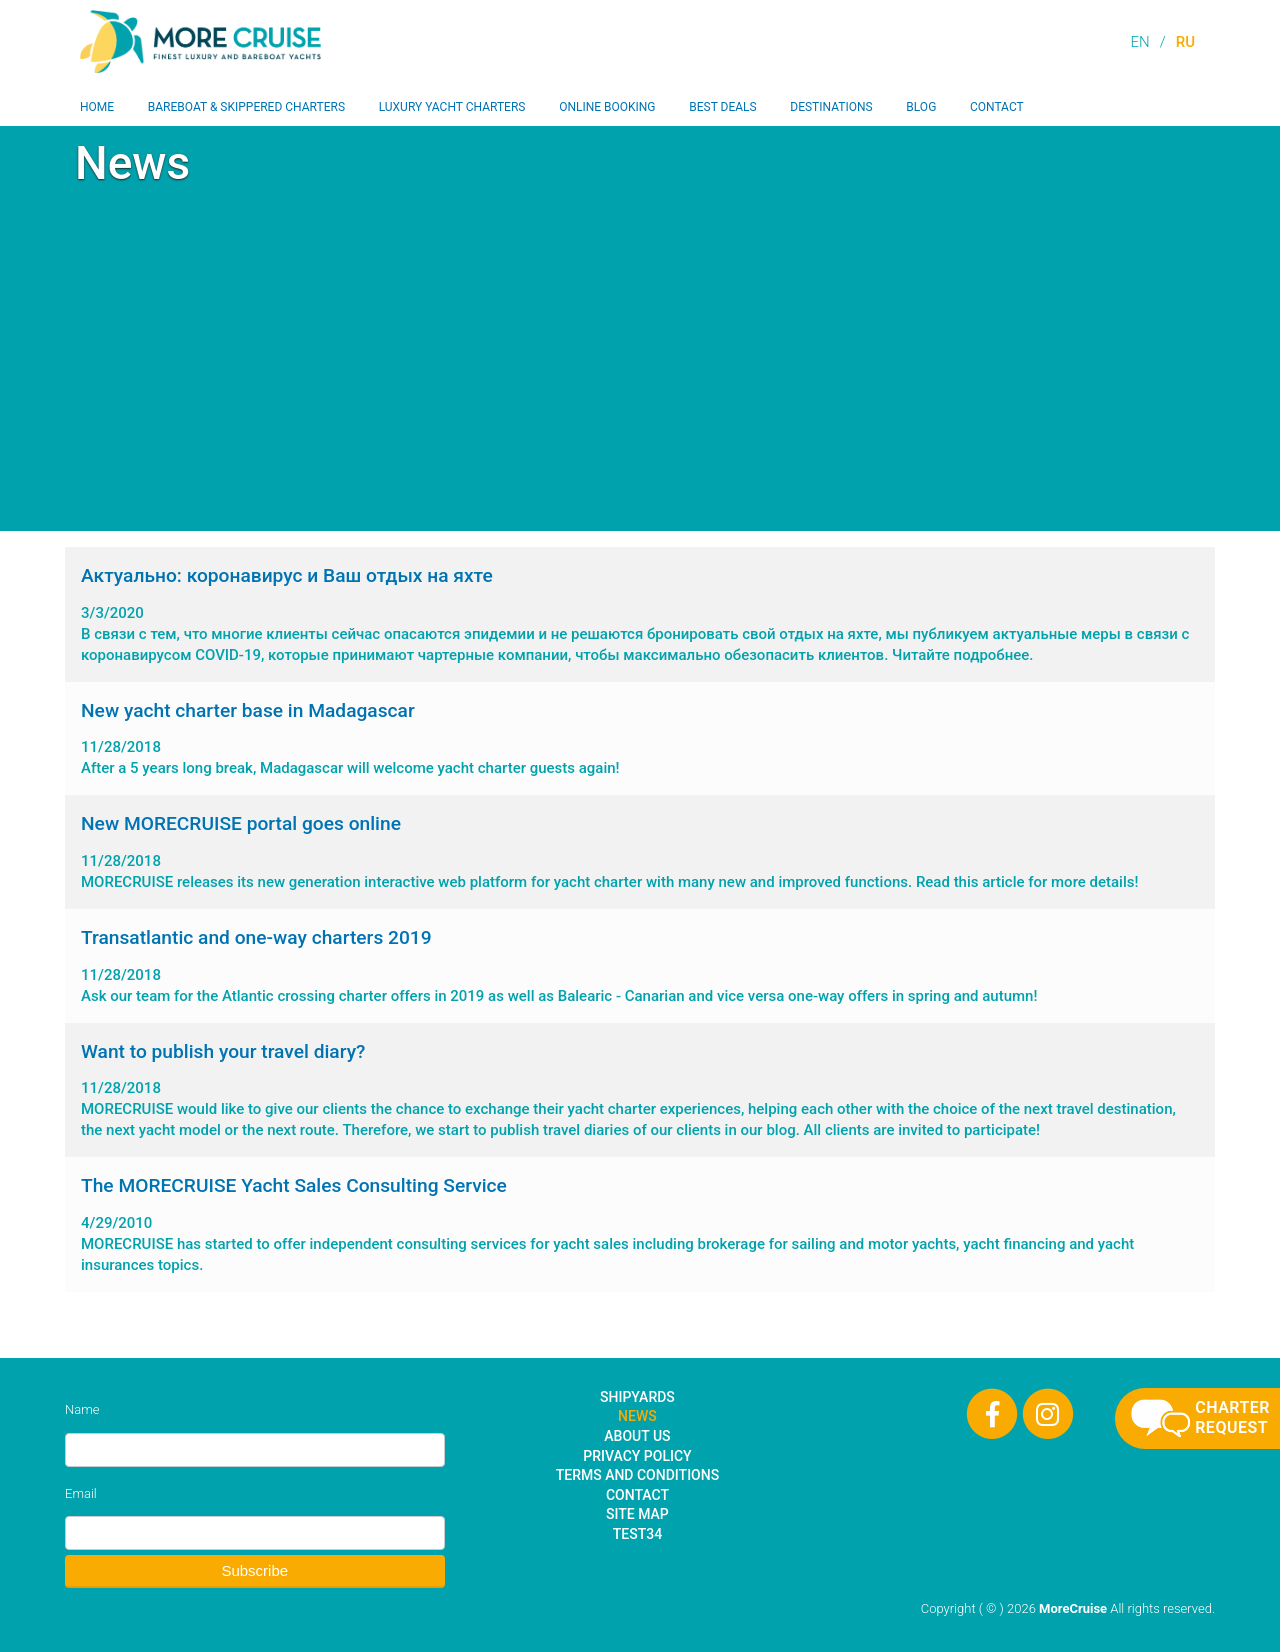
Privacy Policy (637, 1456)
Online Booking (607, 107)
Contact (997, 107)
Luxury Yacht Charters (452, 107)
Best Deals (722, 107)
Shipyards (637, 1397)
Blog (921, 107)
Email (81, 1493)
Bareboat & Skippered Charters (246, 107)
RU (1185, 42)
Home (97, 107)
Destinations (831, 107)
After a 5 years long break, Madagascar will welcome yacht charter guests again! (640, 738)
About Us (637, 1436)
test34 (637, 1534)
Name (82, 1409)
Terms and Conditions (637, 1475)
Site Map (637, 1514)
